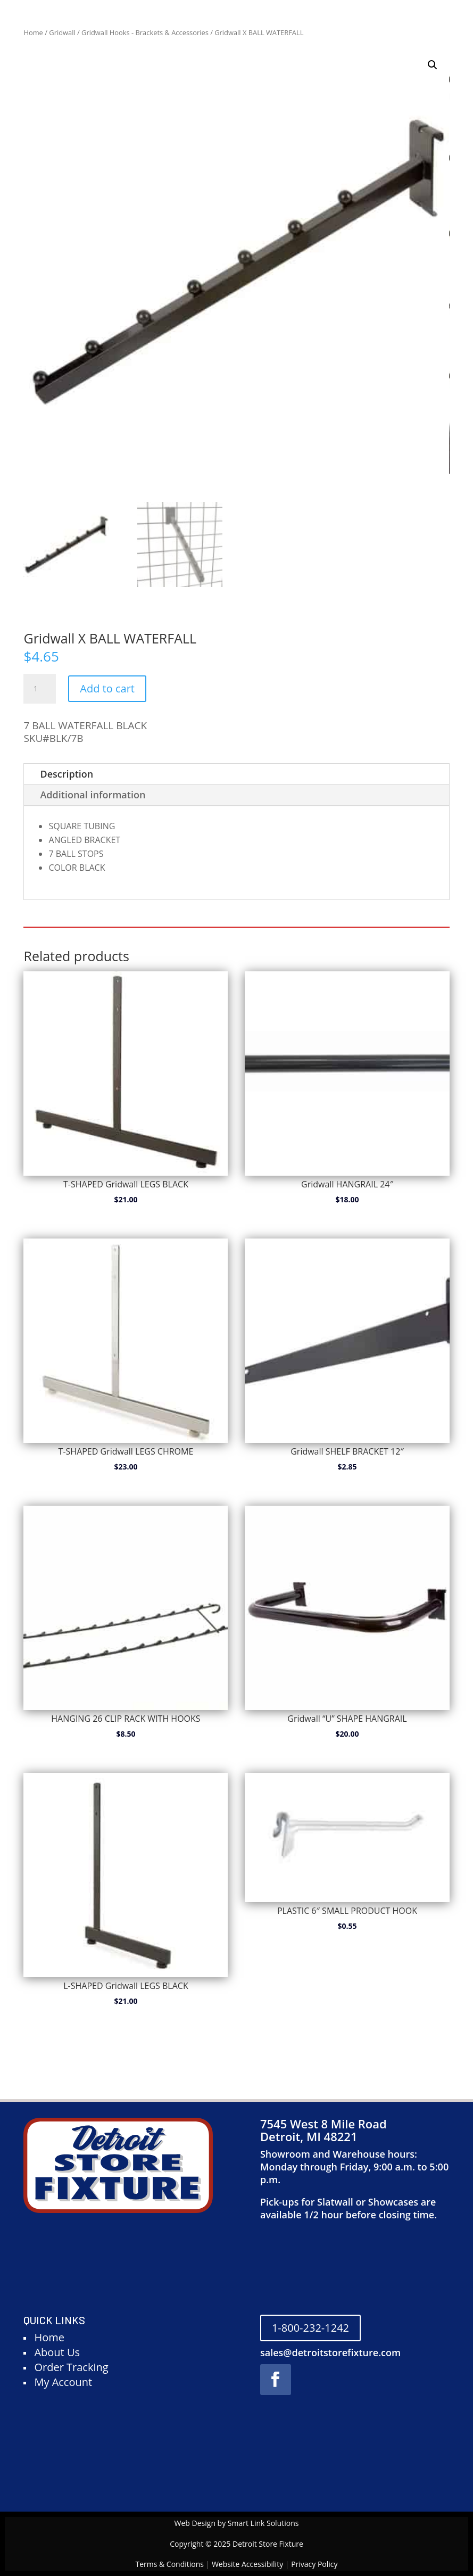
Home (33, 32)
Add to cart (107, 688)
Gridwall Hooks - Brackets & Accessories (145, 32)
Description (66, 773)
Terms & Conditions (169, 2564)
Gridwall (62, 32)
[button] (432, 65)
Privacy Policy (314, 2564)
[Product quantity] (39, 689)
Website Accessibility (247, 2564)
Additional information (92, 794)
